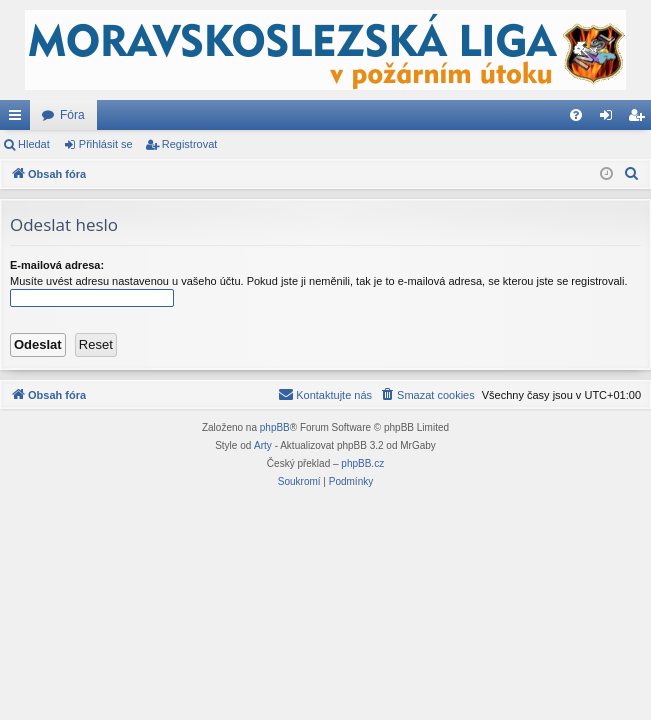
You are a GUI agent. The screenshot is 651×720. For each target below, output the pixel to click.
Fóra (72, 115)
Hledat (34, 144)
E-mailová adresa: (57, 265)
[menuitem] (576, 115)
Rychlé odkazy (19, 119)
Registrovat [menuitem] (640, 119)
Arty (263, 445)
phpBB (275, 427)
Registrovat (190, 144)
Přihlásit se (106, 144)
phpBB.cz (362, 463)
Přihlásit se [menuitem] (610, 119)
